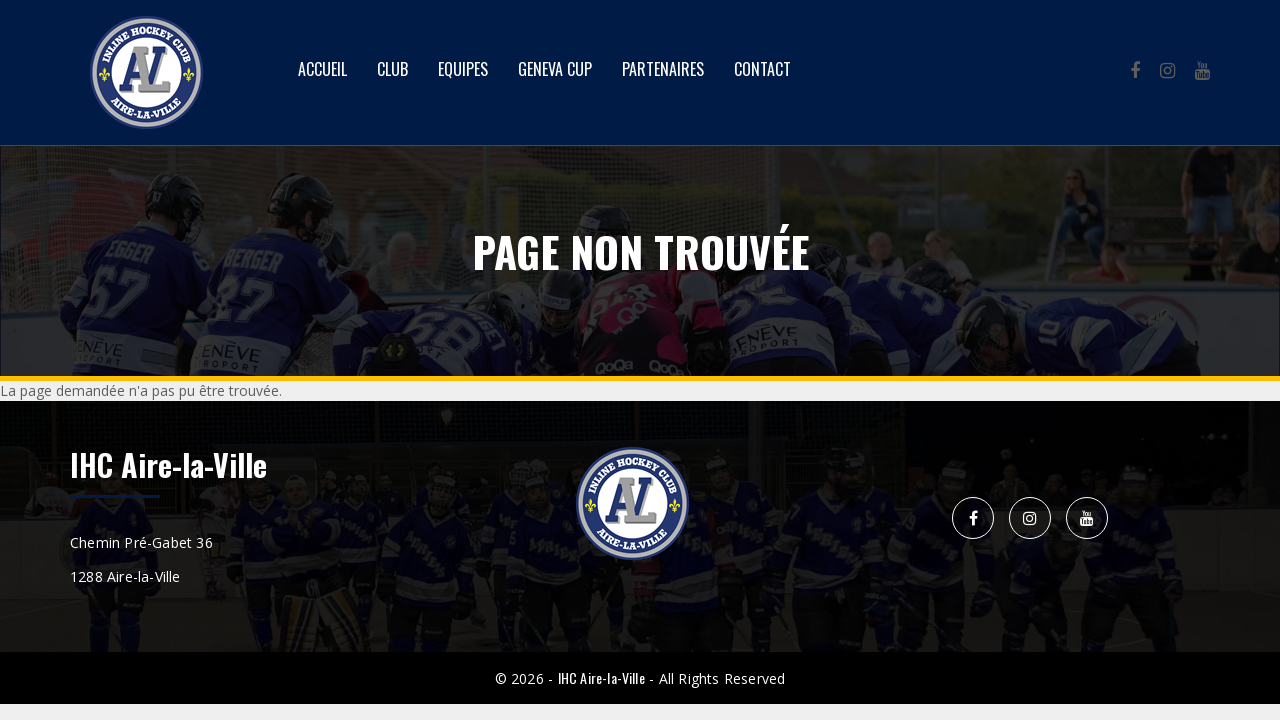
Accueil (322, 69)
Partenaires (663, 69)
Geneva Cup (555, 69)
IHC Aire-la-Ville (601, 677)
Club (392, 69)
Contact (762, 69)
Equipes (463, 69)
